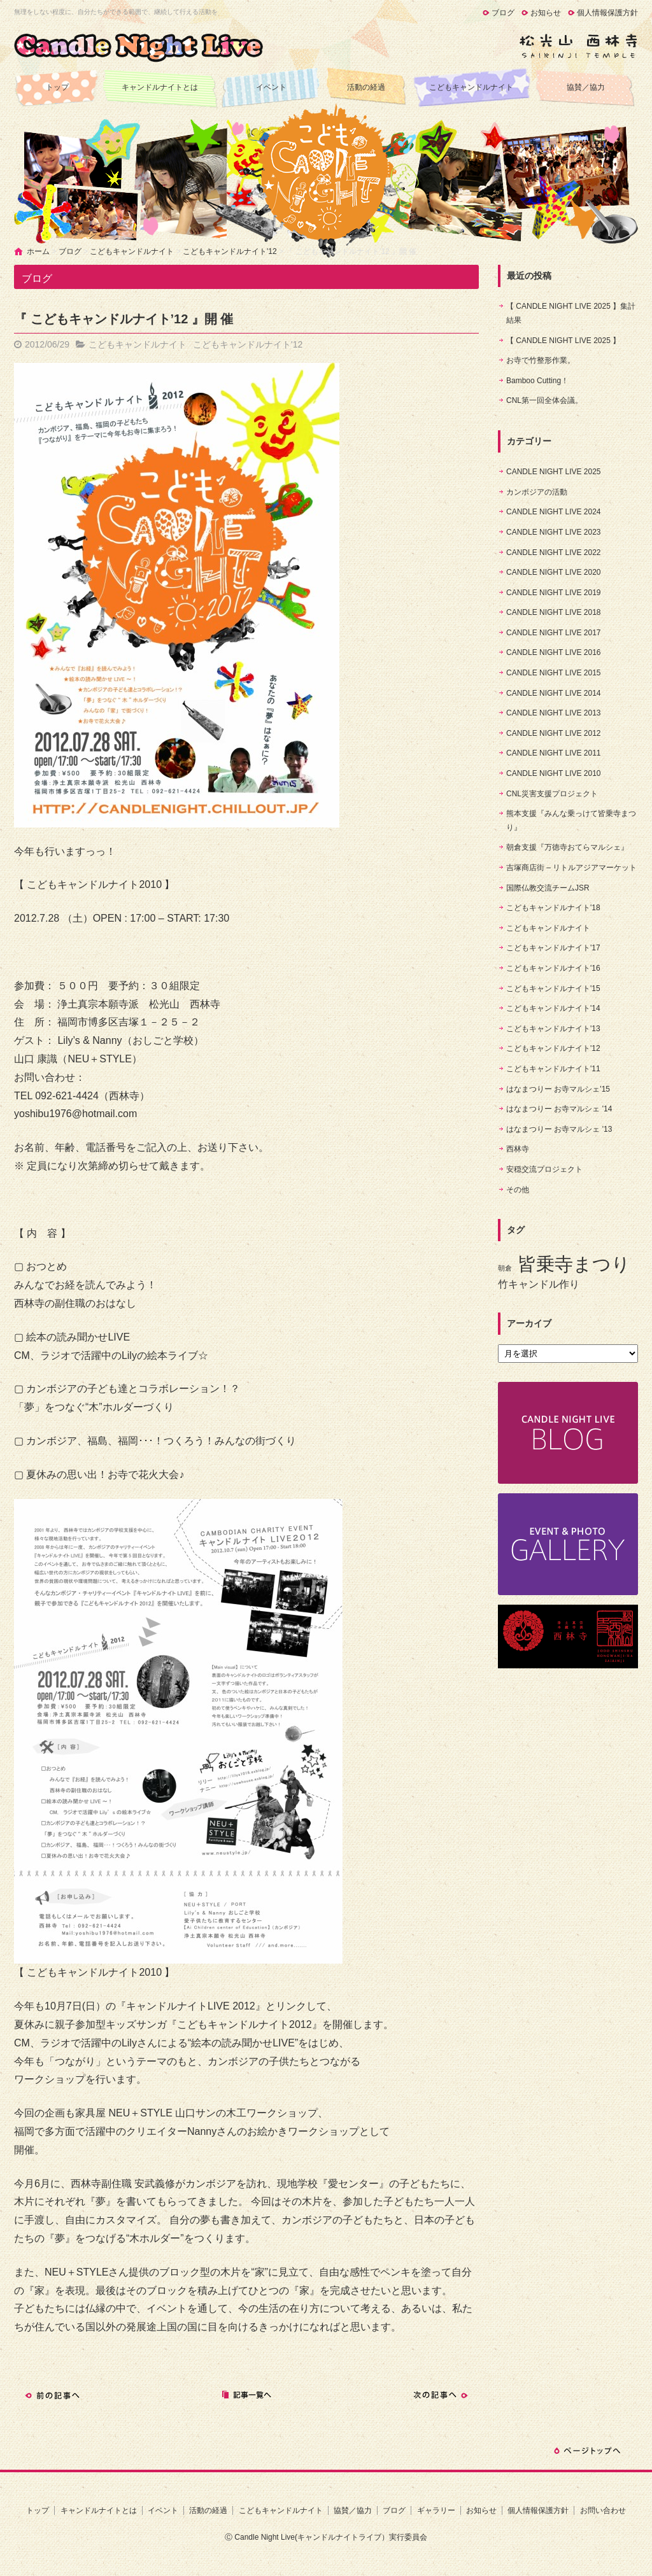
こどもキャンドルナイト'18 (553, 907)
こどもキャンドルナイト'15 (553, 988)
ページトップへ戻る (587, 2450)
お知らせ (545, 12)
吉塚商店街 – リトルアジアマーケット (571, 867)
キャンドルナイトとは (160, 87)
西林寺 (517, 1148)
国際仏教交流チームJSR (548, 887)
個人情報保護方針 (607, 12)
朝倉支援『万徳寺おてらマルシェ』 (567, 847)
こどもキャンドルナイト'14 (553, 1008)
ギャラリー (436, 2510)
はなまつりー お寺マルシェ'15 (558, 1089)
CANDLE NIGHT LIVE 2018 (553, 612)
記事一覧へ (246, 2395)
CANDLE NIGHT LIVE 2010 (553, 773)
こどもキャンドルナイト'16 (553, 968)
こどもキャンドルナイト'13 (553, 1028)
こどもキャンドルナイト (471, 87)
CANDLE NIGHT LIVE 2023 (553, 532)
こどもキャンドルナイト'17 (553, 947)
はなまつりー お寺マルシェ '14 (559, 1108)
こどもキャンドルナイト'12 (230, 251)
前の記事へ (52, 2395)
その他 (517, 1189)
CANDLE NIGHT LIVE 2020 (553, 572)
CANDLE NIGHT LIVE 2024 (553, 511)
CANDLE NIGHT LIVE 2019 (553, 592)
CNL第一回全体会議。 (544, 400)
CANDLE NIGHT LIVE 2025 (553, 471)
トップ (57, 87)
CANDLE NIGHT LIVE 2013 (553, 712)
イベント (271, 87)
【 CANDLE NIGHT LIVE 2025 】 (563, 340)
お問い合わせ (603, 2510)
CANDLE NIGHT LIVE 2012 (553, 733)
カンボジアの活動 (536, 492)
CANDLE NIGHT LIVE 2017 (553, 632)
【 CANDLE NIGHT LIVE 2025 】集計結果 (570, 313)
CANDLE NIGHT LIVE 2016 (553, 652)
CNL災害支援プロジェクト (552, 793)
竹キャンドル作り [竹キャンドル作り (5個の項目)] (538, 1284)
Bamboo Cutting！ (537, 380)
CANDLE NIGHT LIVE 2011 (553, 753)
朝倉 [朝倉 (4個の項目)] (505, 1268)
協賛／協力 (586, 87)
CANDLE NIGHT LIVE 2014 (553, 693)
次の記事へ (440, 2395)
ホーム (38, 251)
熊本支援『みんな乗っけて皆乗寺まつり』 (571, 820)
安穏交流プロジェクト (544, 1169)
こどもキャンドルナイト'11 (553, 1068)
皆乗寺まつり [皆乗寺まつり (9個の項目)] (574, 1263)
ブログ (503, 12)
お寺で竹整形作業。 (540, 360)
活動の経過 (366, 87)
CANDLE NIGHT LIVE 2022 (553, 552)
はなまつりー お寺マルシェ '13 (559, 1129)
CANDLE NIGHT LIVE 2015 (553, 672)
